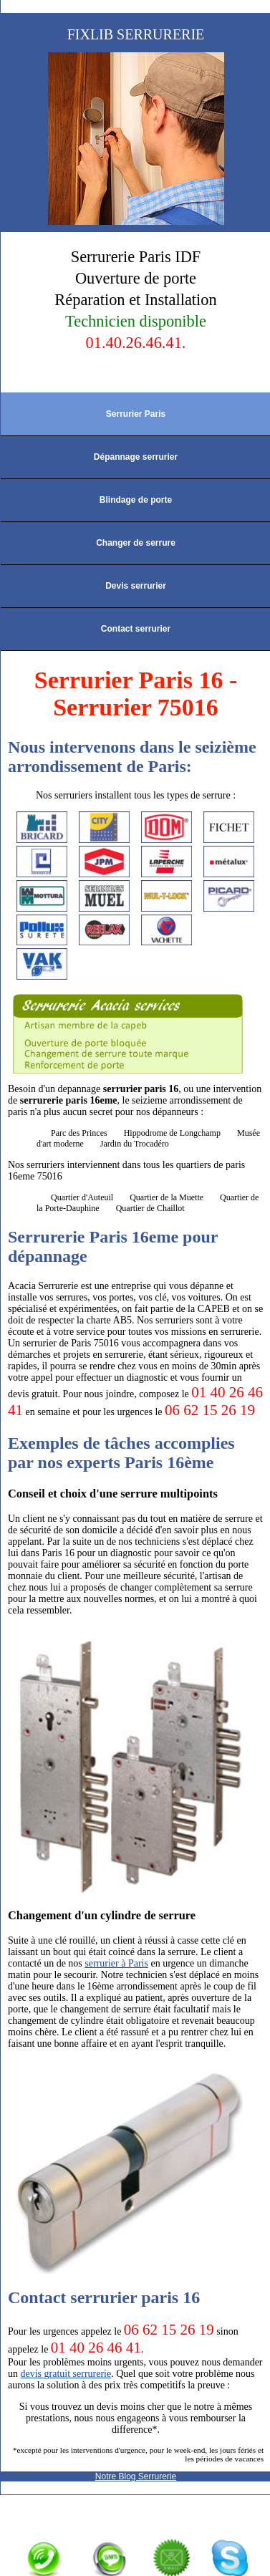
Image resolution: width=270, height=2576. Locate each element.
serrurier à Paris (116, 1963)
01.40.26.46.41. (136, 343)
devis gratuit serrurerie (66, 2373)
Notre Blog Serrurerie (135, 2476)
